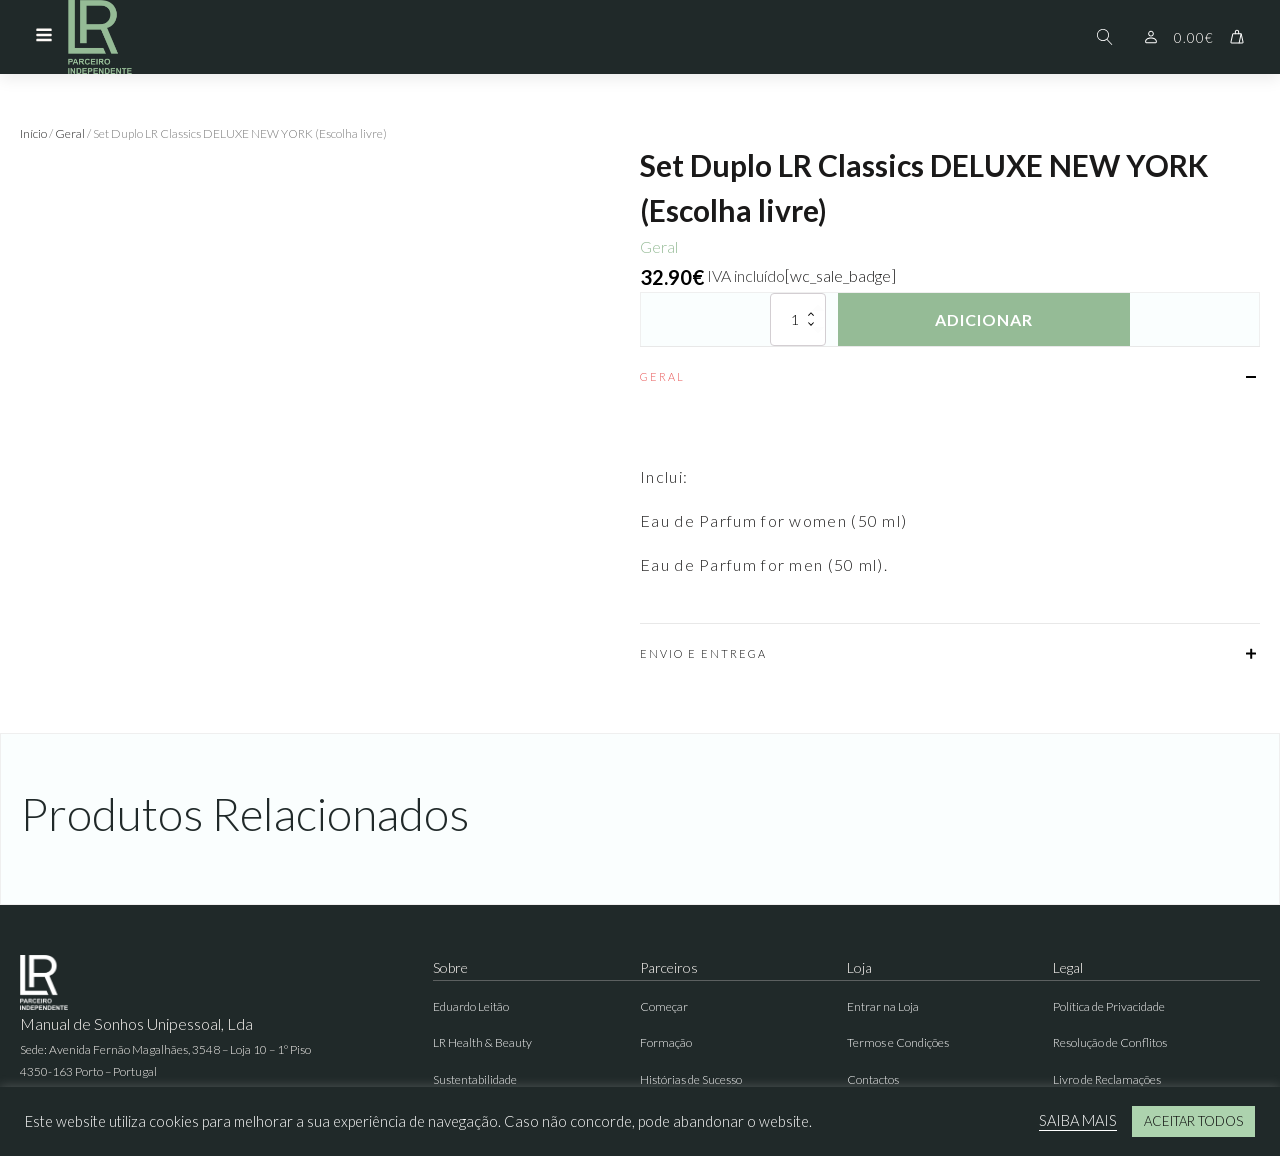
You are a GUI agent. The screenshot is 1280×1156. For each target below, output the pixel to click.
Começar (664, 1006)
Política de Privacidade (1109, 1006)
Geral (70, 133)
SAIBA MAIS (1078, 1120)
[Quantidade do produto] (798, 319)
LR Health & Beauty (482, 1042)
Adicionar (984, 319)
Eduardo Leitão (471, 1006)
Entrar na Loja (883, 1006)
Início (33, 133)
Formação (666, 1042)
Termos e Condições (898, 1042)
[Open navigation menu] (44, 37)
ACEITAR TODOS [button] (1193, 1121)
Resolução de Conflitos (1110, 1042)
